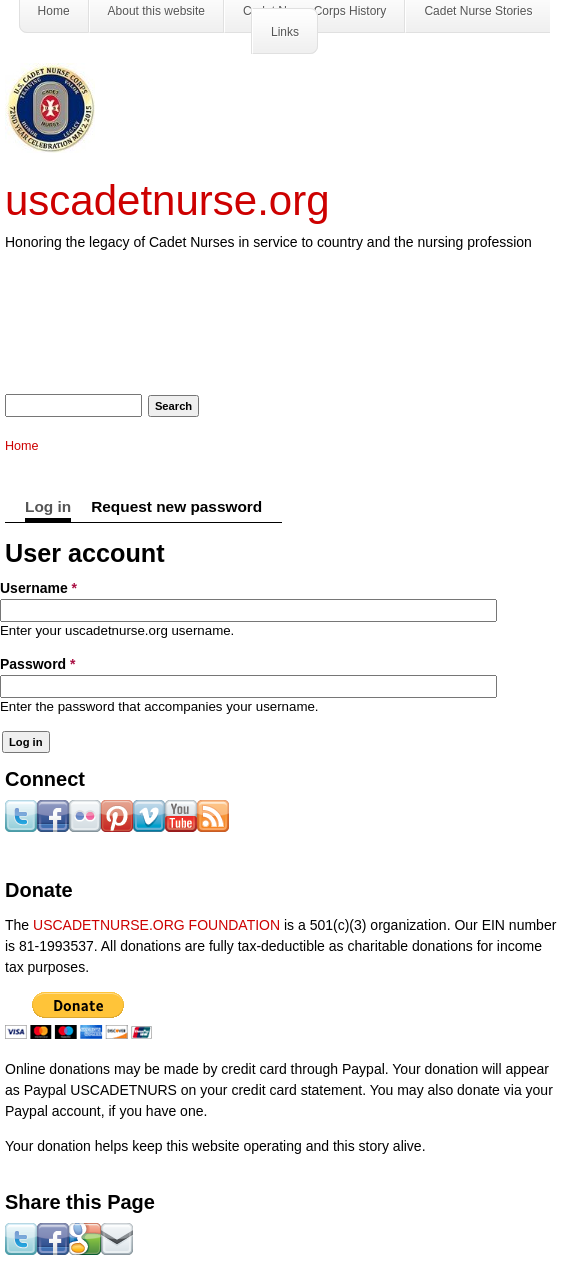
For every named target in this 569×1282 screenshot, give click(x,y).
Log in (48, 506)
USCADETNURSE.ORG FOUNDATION (156, 925)
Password (37, 664)
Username (38, 588)
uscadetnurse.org (167, 200)
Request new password (176, 506)
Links (285, 32)
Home (22, 446)
